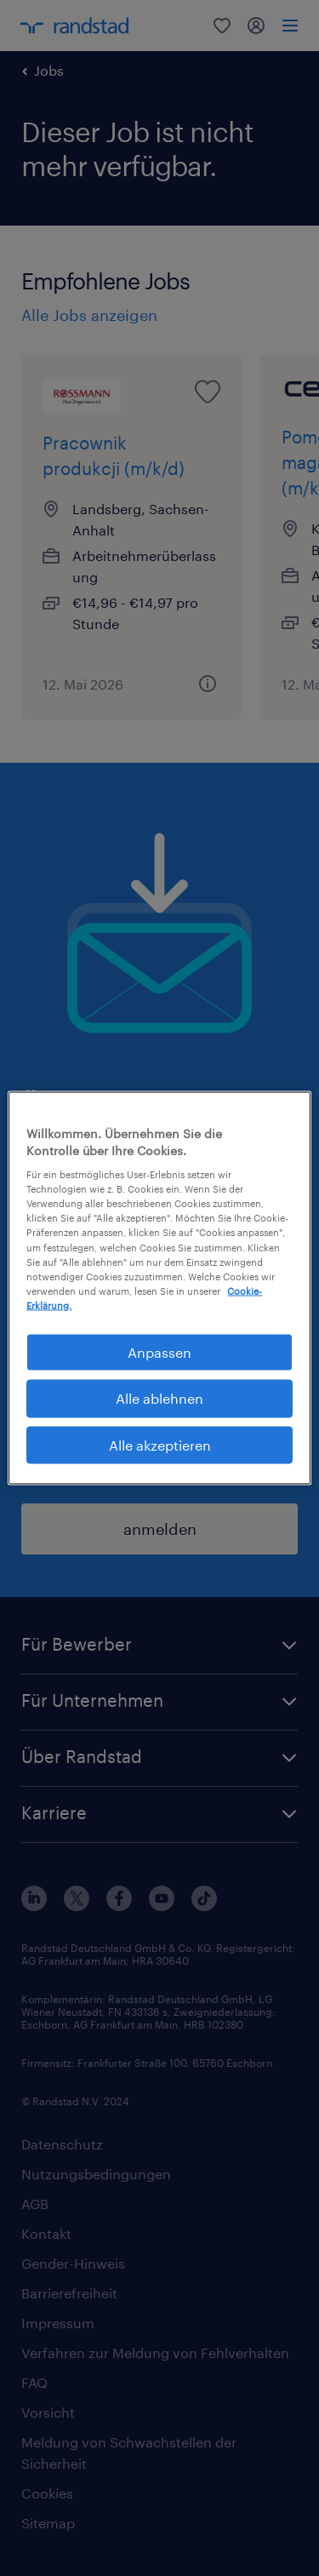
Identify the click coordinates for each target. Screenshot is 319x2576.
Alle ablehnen (159, 1398)
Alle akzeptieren (160, 1444)
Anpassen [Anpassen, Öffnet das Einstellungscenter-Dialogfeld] (159, 1351)
